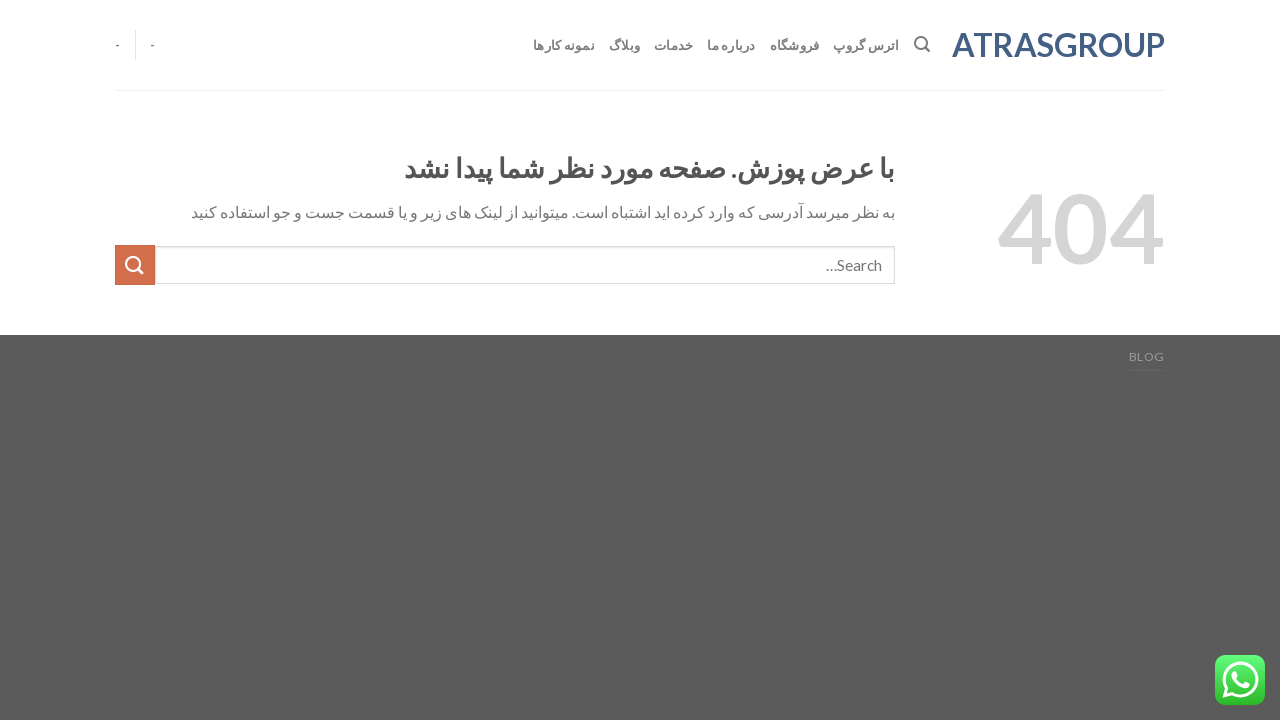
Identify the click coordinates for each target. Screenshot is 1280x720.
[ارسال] (135, 264)
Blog (1147, 356)
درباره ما (731, 45)
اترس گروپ (866, 45)
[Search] (922, 44)
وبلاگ (624, 45)
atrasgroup (1062, 45)
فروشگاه (795, 45)
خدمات (673, 45)
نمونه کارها (564, 45)
